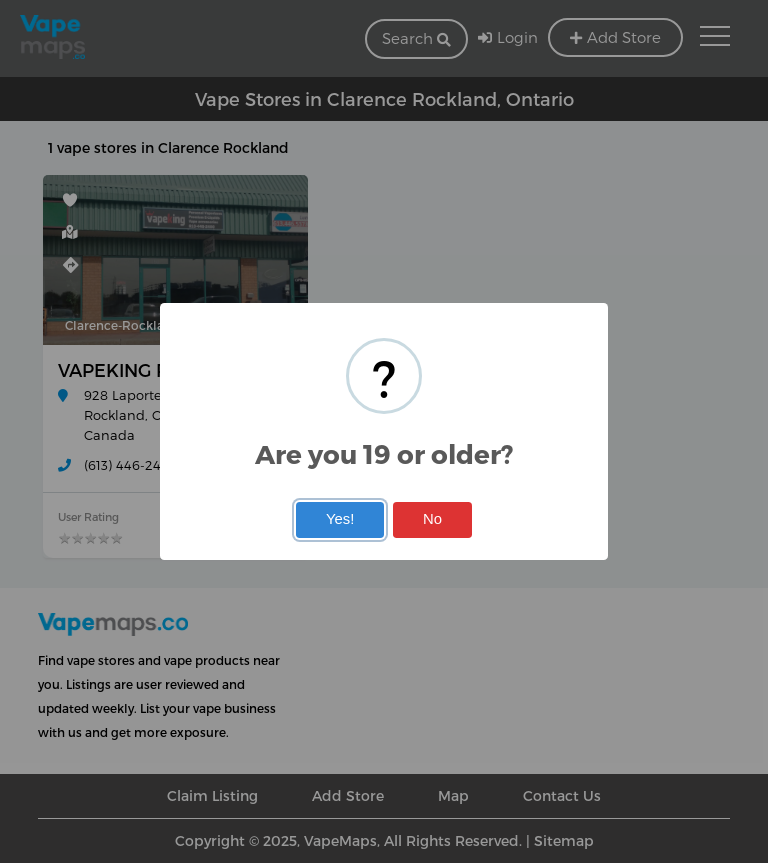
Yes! (340, 519)
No (432, 519)
